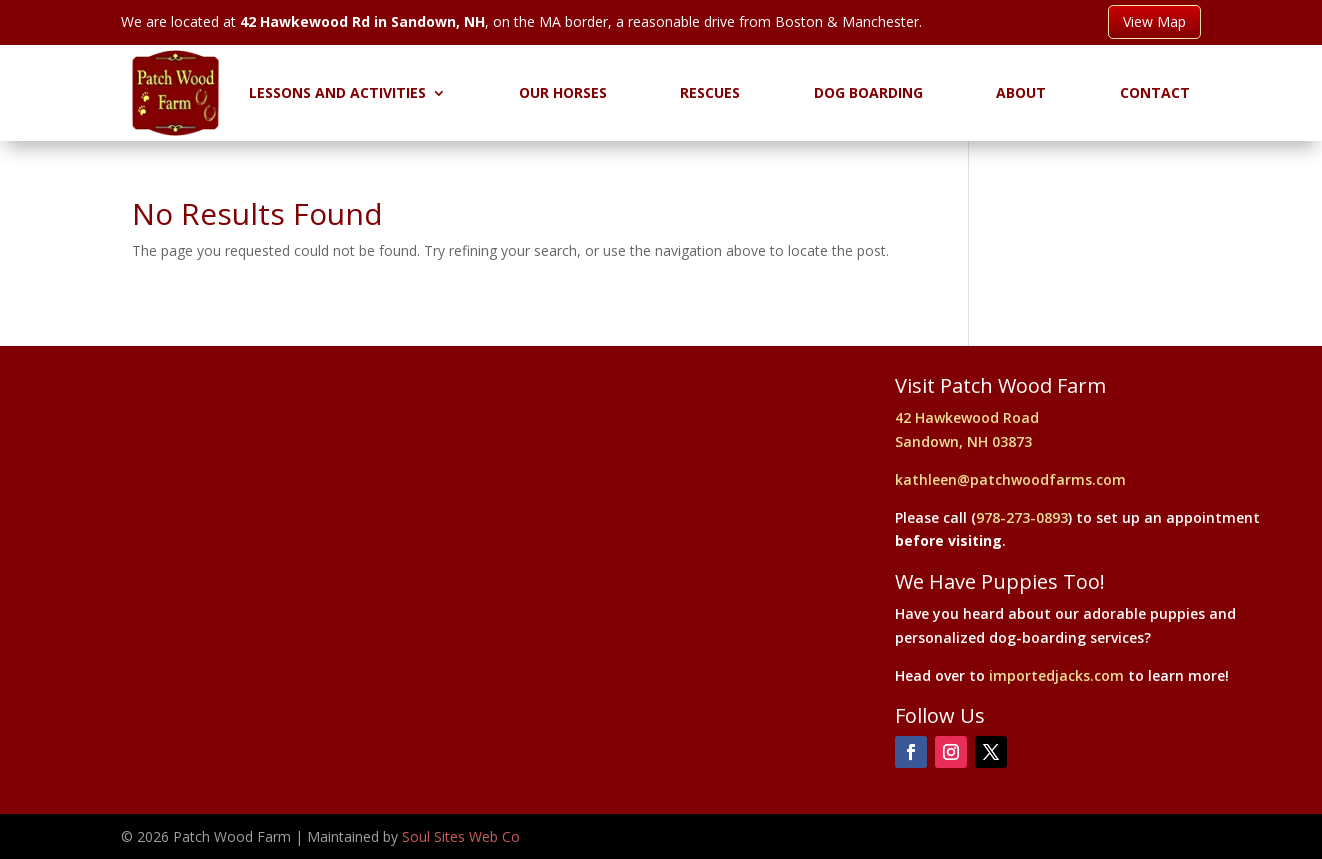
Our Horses (563, 92)
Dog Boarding (868, 92)
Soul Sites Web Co (461, 836)
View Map (1154, 21)
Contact (1155, 92)
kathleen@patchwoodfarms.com (1010, 479)
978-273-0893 (1022, 517)
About (1021, 92)
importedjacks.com (1056, 675)
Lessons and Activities (337, 92)
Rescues (710, 92)
